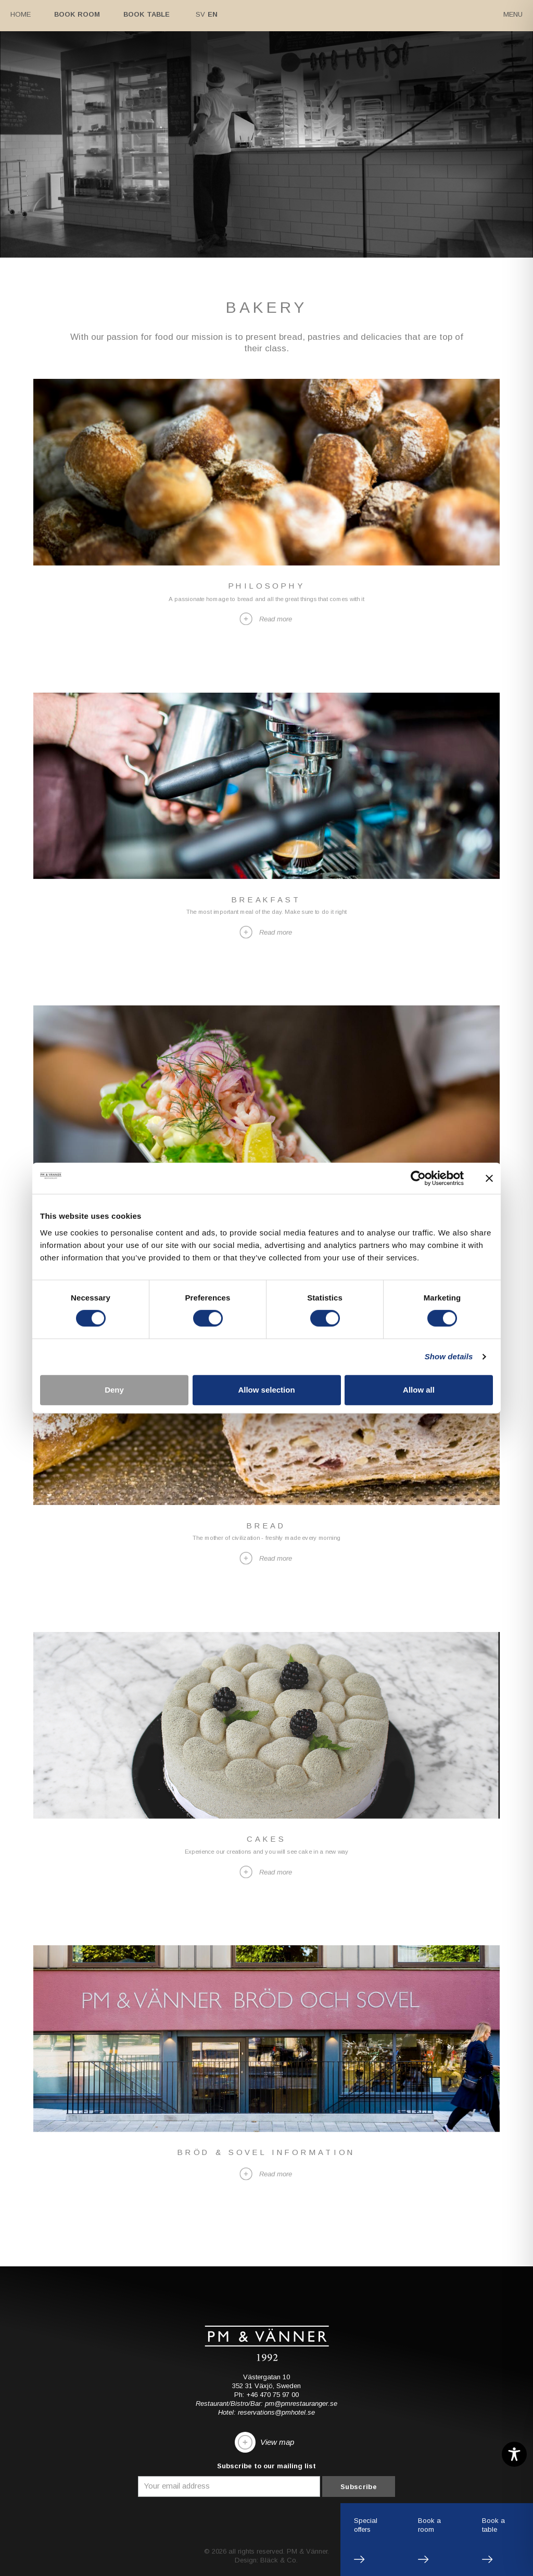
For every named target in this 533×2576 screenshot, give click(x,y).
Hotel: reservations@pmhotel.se (266, 2413)
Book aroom (429, 2525)
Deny (114, 1389)
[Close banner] (489, 1178)
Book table (146, 14)
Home (20, 14)
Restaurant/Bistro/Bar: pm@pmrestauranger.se (266, 2404)
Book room (77, 14)
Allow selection (266, 1389)
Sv (200, 14)
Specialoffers (365, 2525)
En (213, 14)
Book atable (493, 2525)
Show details (449, 1356)
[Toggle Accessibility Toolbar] (514, 2454)
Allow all (419, 1389)
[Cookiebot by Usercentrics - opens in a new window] (418, 1178)
